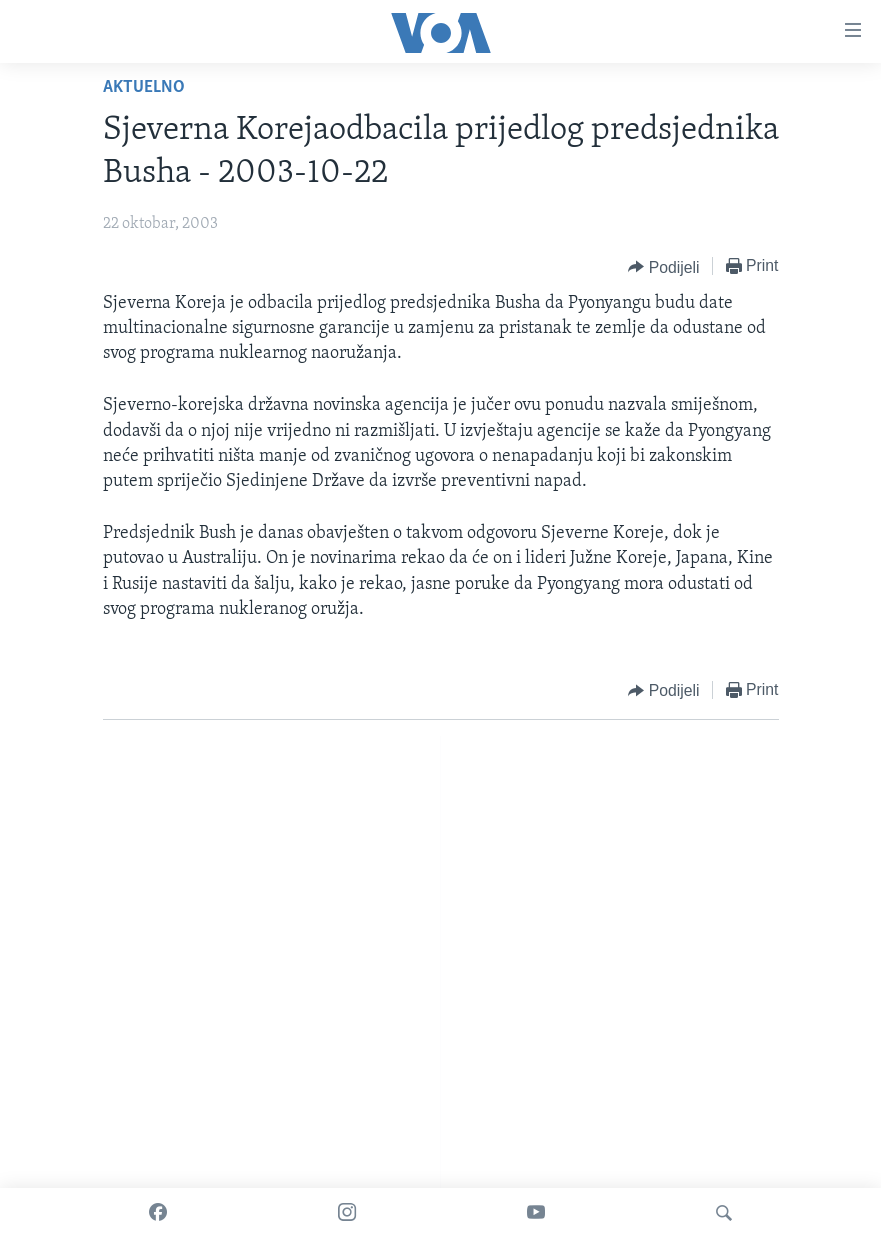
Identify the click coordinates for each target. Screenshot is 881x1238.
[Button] (663, 267)
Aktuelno (144, 87)
